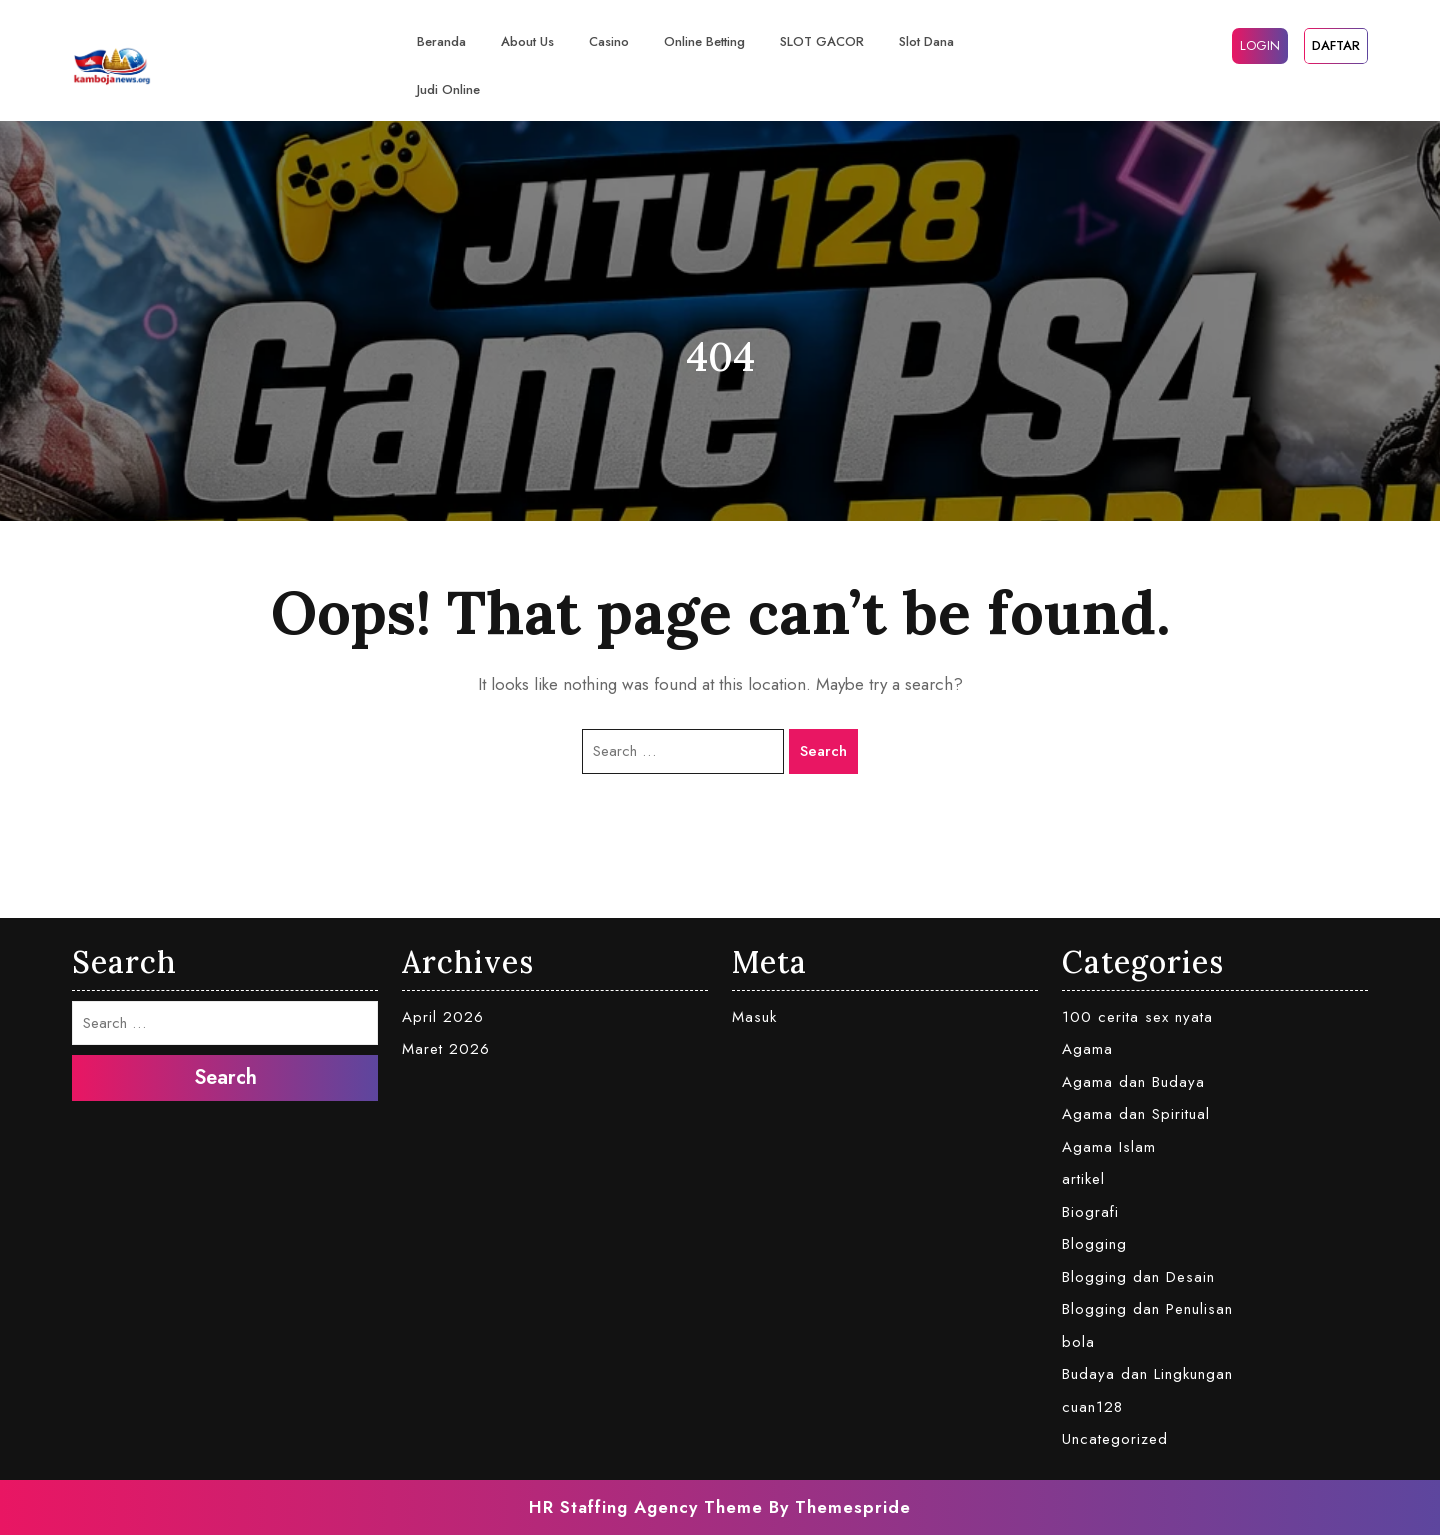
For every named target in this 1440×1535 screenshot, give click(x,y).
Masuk (754, 1017)
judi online (448, 89)
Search (823, 751)
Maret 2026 (446, 1049)
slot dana (926, 41)
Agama (1087, 1049)
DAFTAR (1336, 45)
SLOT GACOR (822, 41)
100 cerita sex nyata (1137, 1017)
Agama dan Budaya (1133, 1082)
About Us (527, 41)
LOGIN (1260, 45)
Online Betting (704, 41)
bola (1078, 1342)
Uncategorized (1115, 1439)
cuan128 (1092, 1407)
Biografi (1090, 1212)
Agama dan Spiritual (1136, 1114)
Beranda (441, 41)
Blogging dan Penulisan (1147, 1309)
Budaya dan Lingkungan (1147, 1374)
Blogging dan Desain (1138, 1277)
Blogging (1094, 1244)
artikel (1083, 1179)
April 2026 (443, 1017)
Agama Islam (1109, 1147)
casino (609, 41)
